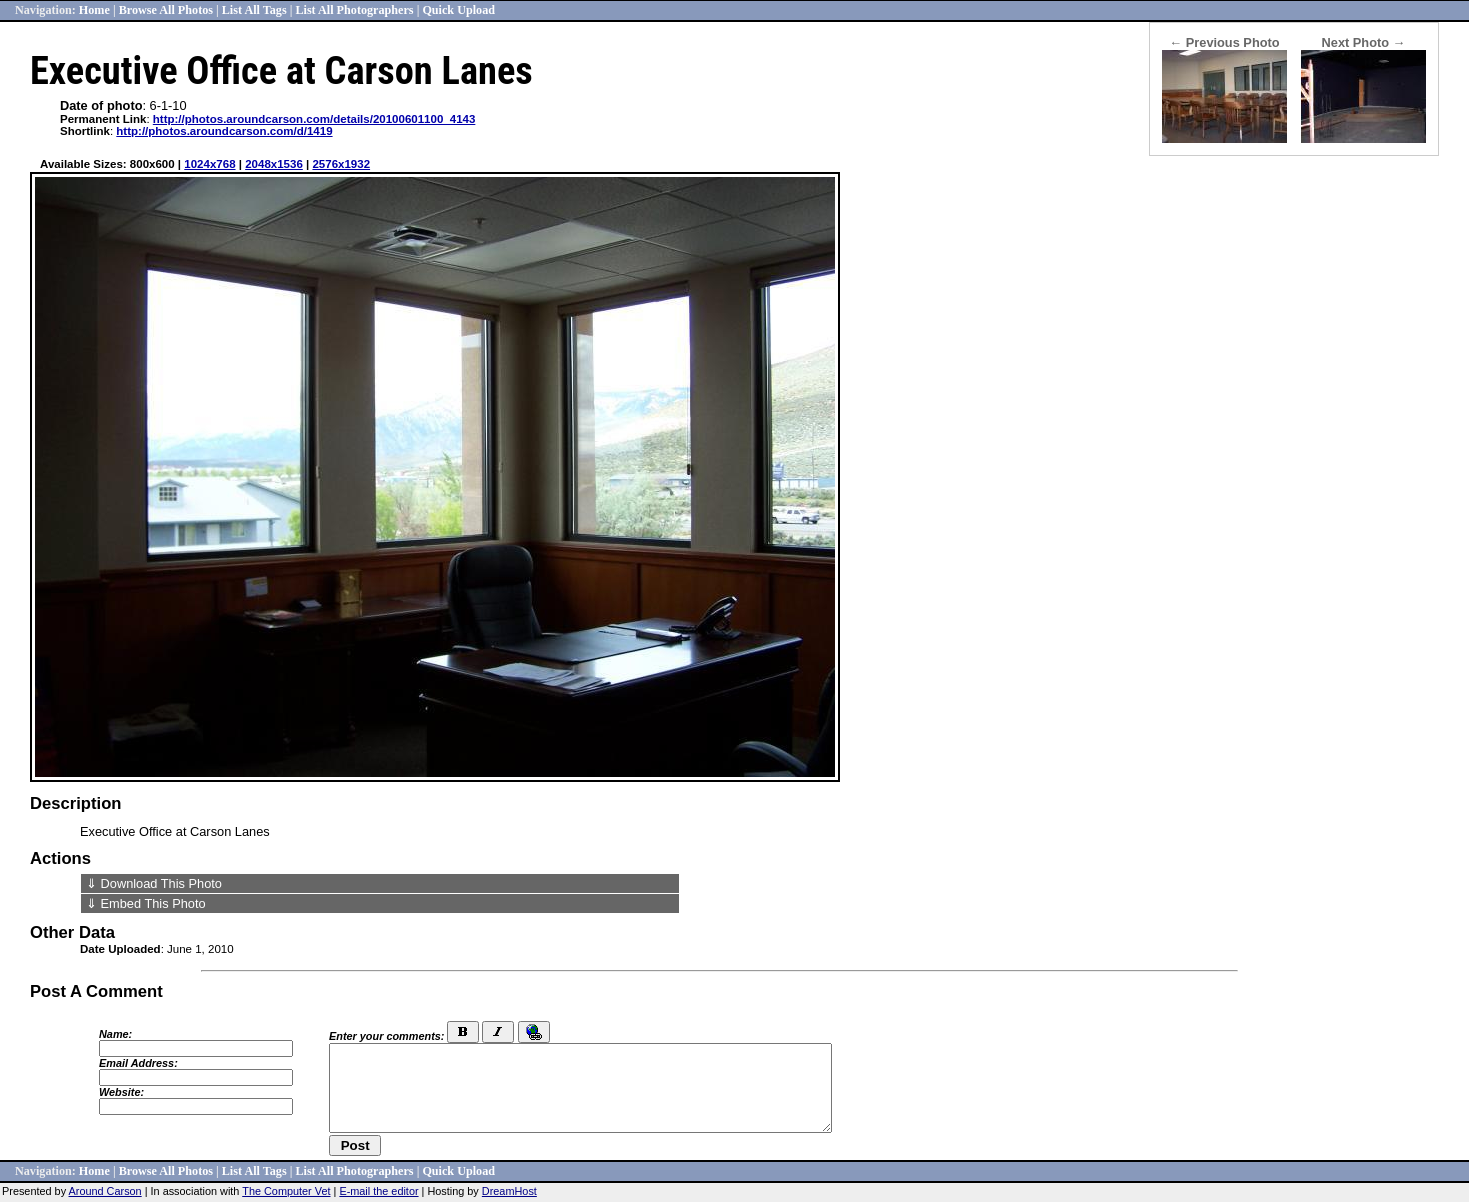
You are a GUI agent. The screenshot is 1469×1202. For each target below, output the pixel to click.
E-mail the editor (378, 1191)
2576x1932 (341, 164)
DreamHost (509, 1191)
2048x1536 (274, 164)
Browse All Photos (166, 10)
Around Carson (105, 1191)
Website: (121, 1092)
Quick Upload (458, 10)
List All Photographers (354, 10)
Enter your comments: (386, 1036)
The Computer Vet (286, 1191)
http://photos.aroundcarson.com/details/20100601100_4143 (314, 119)
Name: (115, 1034)
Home (94, 10)
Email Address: (138, 1063)
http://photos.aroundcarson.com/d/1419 (224, 131)
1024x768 (209, 164)
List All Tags (254, 10)
